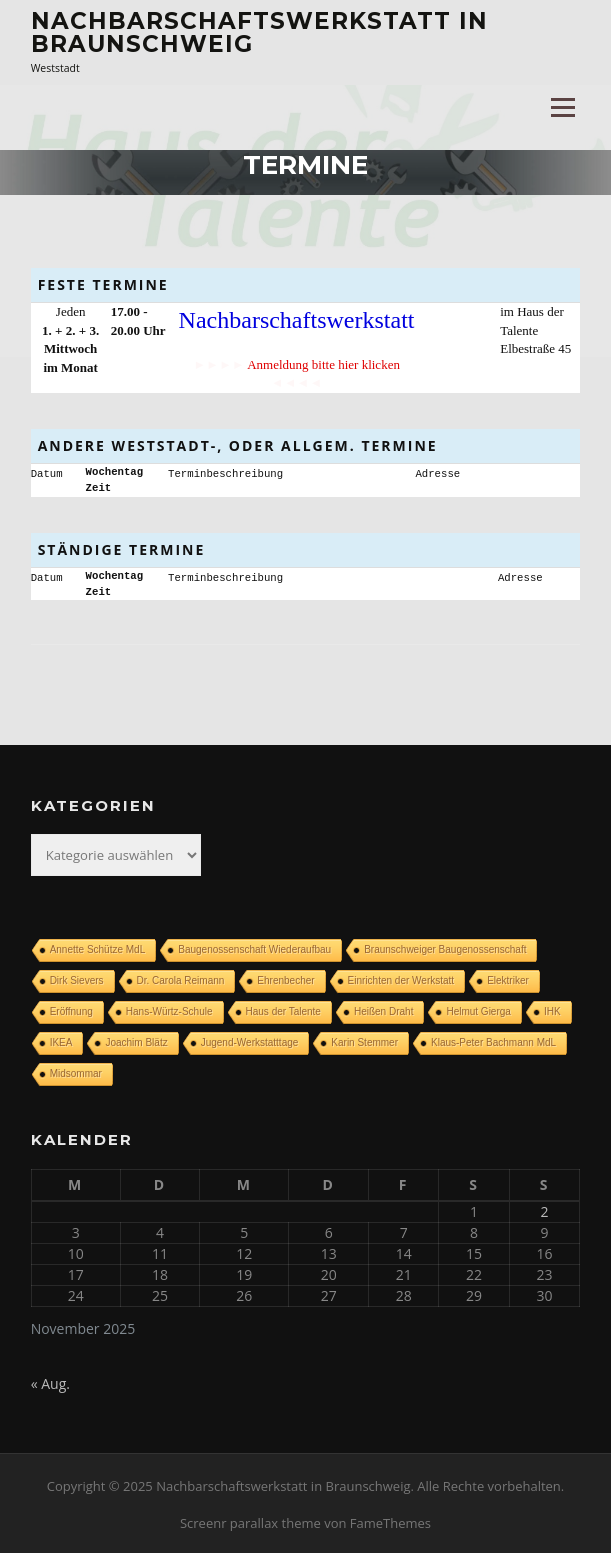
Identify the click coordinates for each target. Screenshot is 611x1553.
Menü (562, 107)
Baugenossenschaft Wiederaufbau (254, 947)
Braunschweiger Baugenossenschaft (445, 947)
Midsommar (76, 1071)
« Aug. (50, 1381)
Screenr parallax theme (250, 1521)
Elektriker (508, 978)
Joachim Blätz (136, 1040)
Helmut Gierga (478, 1009)
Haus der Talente (283, 1009)
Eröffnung (71, 1009)
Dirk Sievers (77, 978)
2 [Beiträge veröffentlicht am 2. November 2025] (545, 1209)
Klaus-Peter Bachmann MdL (493, 1040)
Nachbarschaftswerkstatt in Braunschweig (259, 32)
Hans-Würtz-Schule (169, 1009)
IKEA (61, 1040)
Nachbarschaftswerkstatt (297, 320)
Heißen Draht (383, 1009)
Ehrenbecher (285, 978)
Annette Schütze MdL (98, 947)
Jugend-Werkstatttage (250, 1040)
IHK (552, 1009)
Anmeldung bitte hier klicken (323, 364)
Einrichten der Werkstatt (401, 978)
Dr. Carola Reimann (181, 978)
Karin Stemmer (364, 1040)
